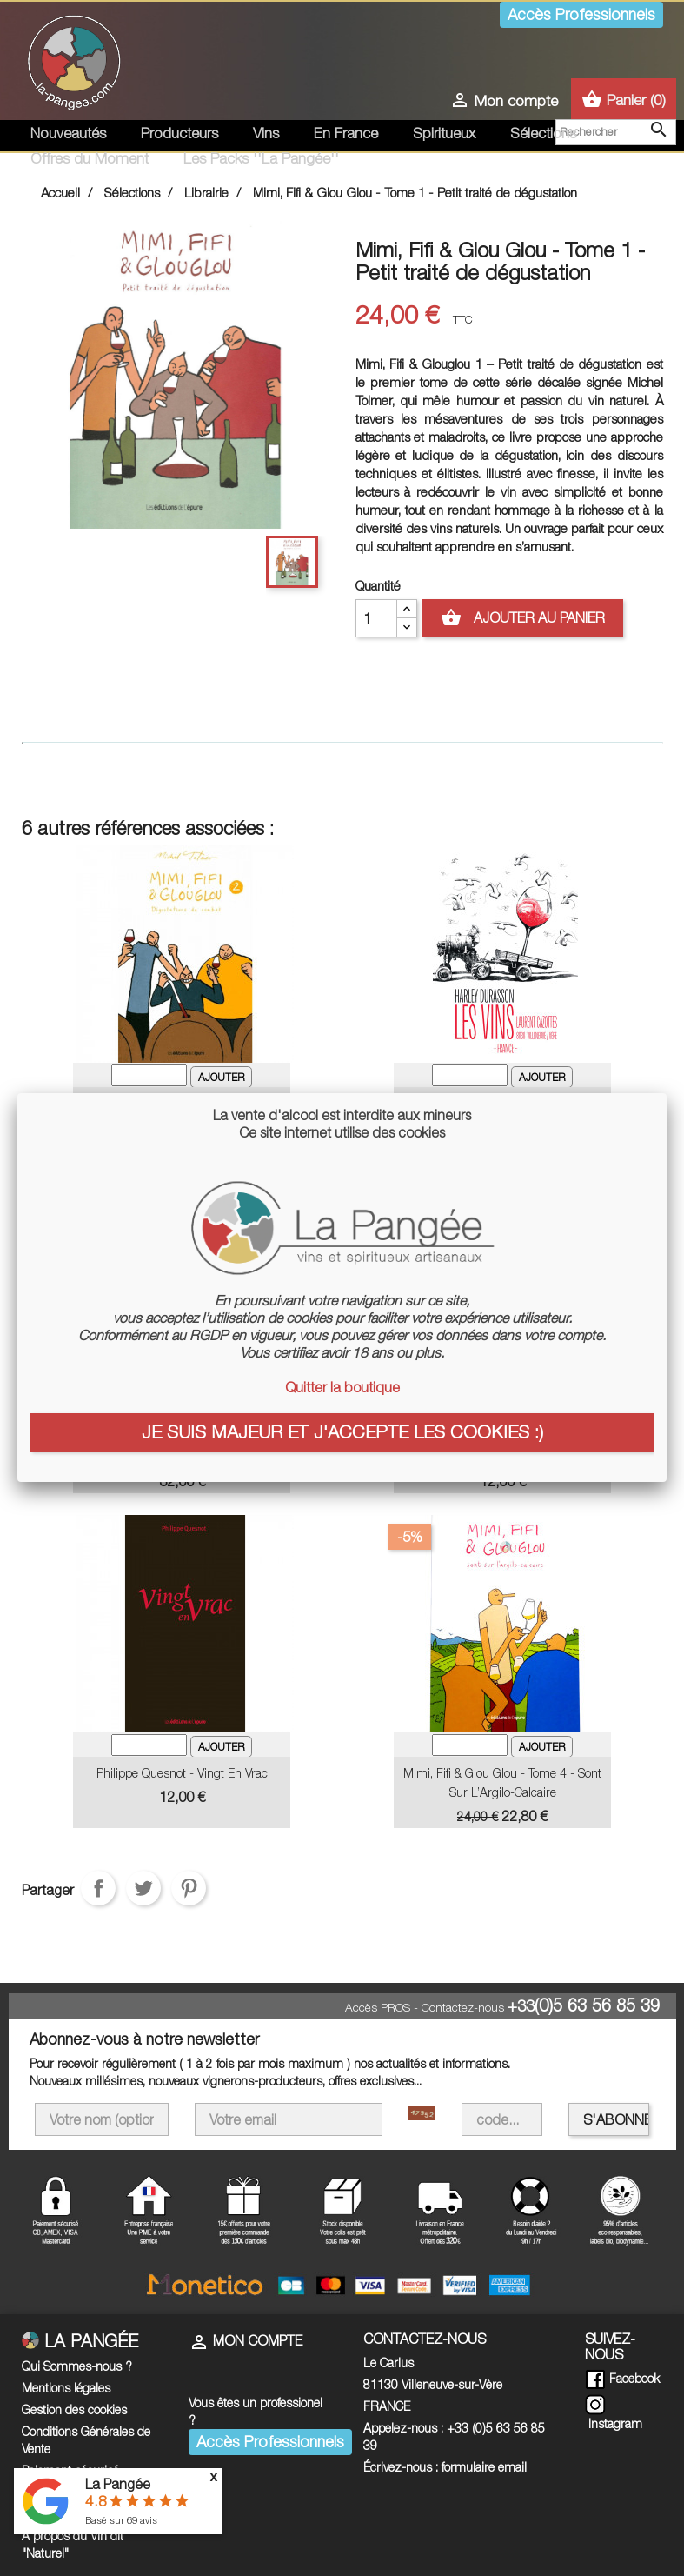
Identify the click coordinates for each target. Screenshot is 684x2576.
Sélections (543, 133)
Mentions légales (66, 2387)
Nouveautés (68, 133)
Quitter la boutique (342, 1387)
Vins (266, 133)
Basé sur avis (121, 2520)
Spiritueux (444, 133)
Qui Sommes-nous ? (77, 2366)
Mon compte (245, 2340)
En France (346, 133)
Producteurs (179, 133)
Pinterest (188, 1888)
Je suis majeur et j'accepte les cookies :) (342, 1431)
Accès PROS (377, 2007)
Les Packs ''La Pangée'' (261, 158)
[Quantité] (376, 618)
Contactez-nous (463, 2007)
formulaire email (484, 2466)
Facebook (622, 2378)
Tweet (143, 1888)
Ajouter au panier (523, 618)
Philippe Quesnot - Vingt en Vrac (182, 1772)
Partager (98, 1888)
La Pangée (117, 2484)
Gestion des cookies (74, 2409)
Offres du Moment (89, 158)
